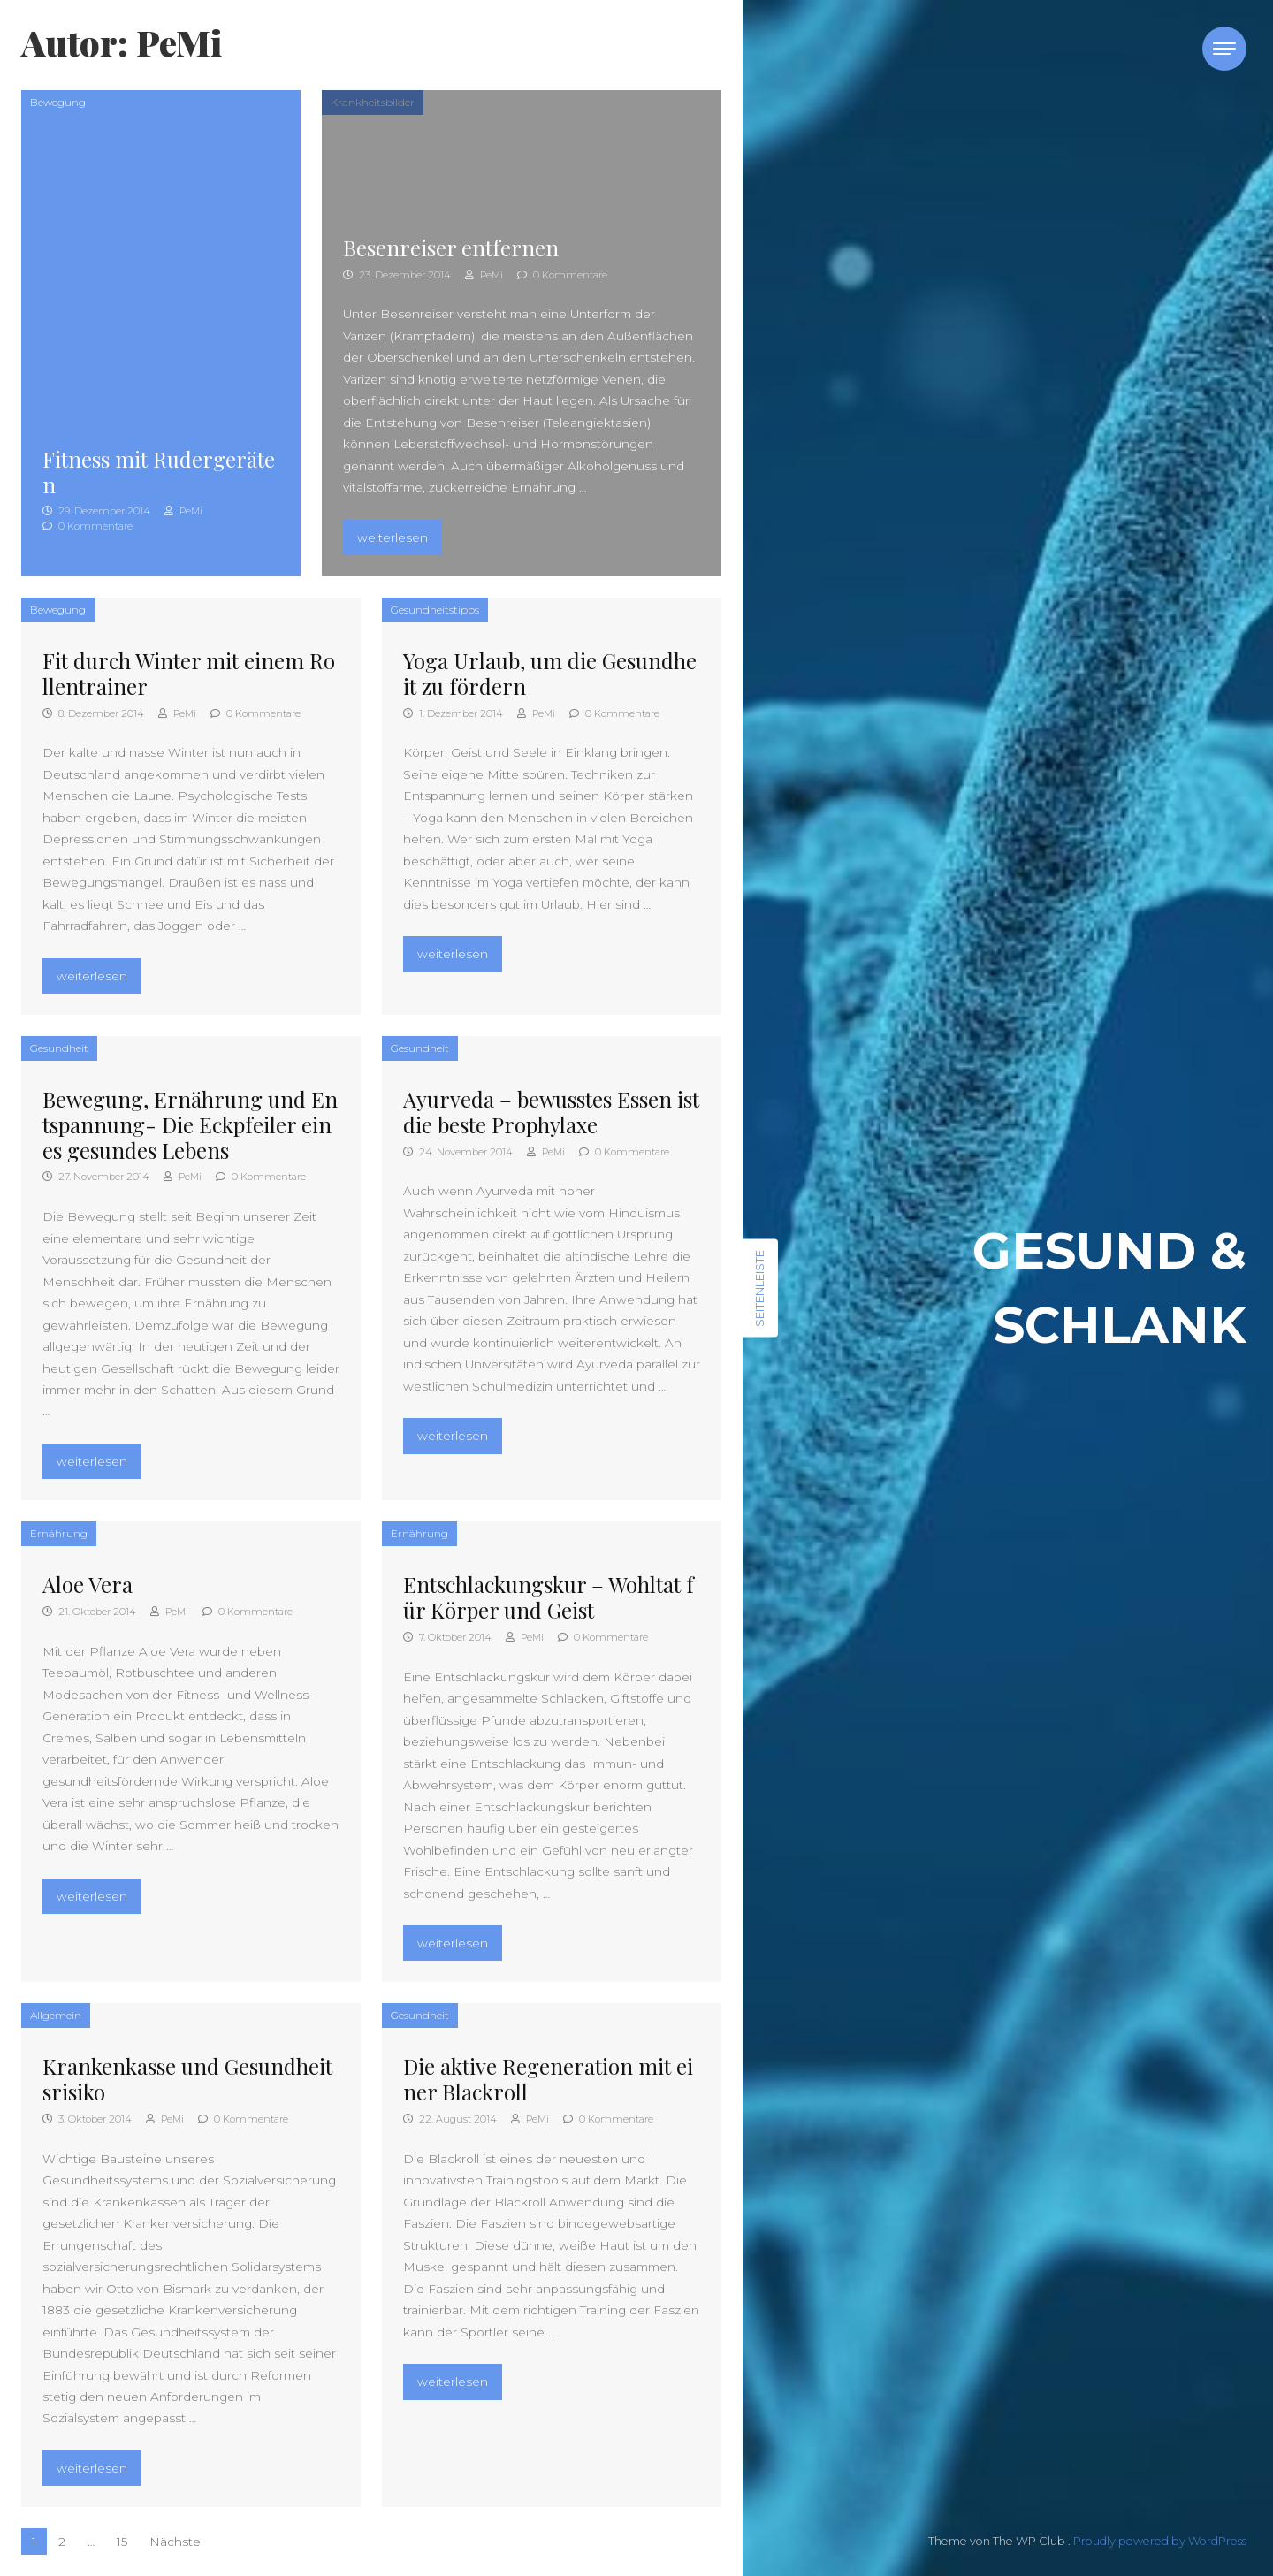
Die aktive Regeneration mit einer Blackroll (548, 2079)
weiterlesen (399, 535)
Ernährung (59, 1533)
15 (122, 2541)
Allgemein (55, 2015)
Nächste (175, 2541)
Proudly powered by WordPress (1159, 2541)
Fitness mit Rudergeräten (158, 472)
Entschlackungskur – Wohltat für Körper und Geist (548, 1597)
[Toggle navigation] (1224, 49)
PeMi (183, 511)
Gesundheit (59, 1048)
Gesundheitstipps (435, 609)
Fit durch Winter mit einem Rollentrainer (188, 673)
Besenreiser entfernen (451, 247)
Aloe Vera (87, 1584)
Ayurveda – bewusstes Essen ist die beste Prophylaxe (551, 1112)
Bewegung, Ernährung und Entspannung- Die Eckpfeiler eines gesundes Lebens (190, 1124)
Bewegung (58, 102)
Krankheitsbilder (373, 102)
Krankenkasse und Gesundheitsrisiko (187, 2079)
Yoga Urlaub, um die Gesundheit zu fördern (550, 673)
